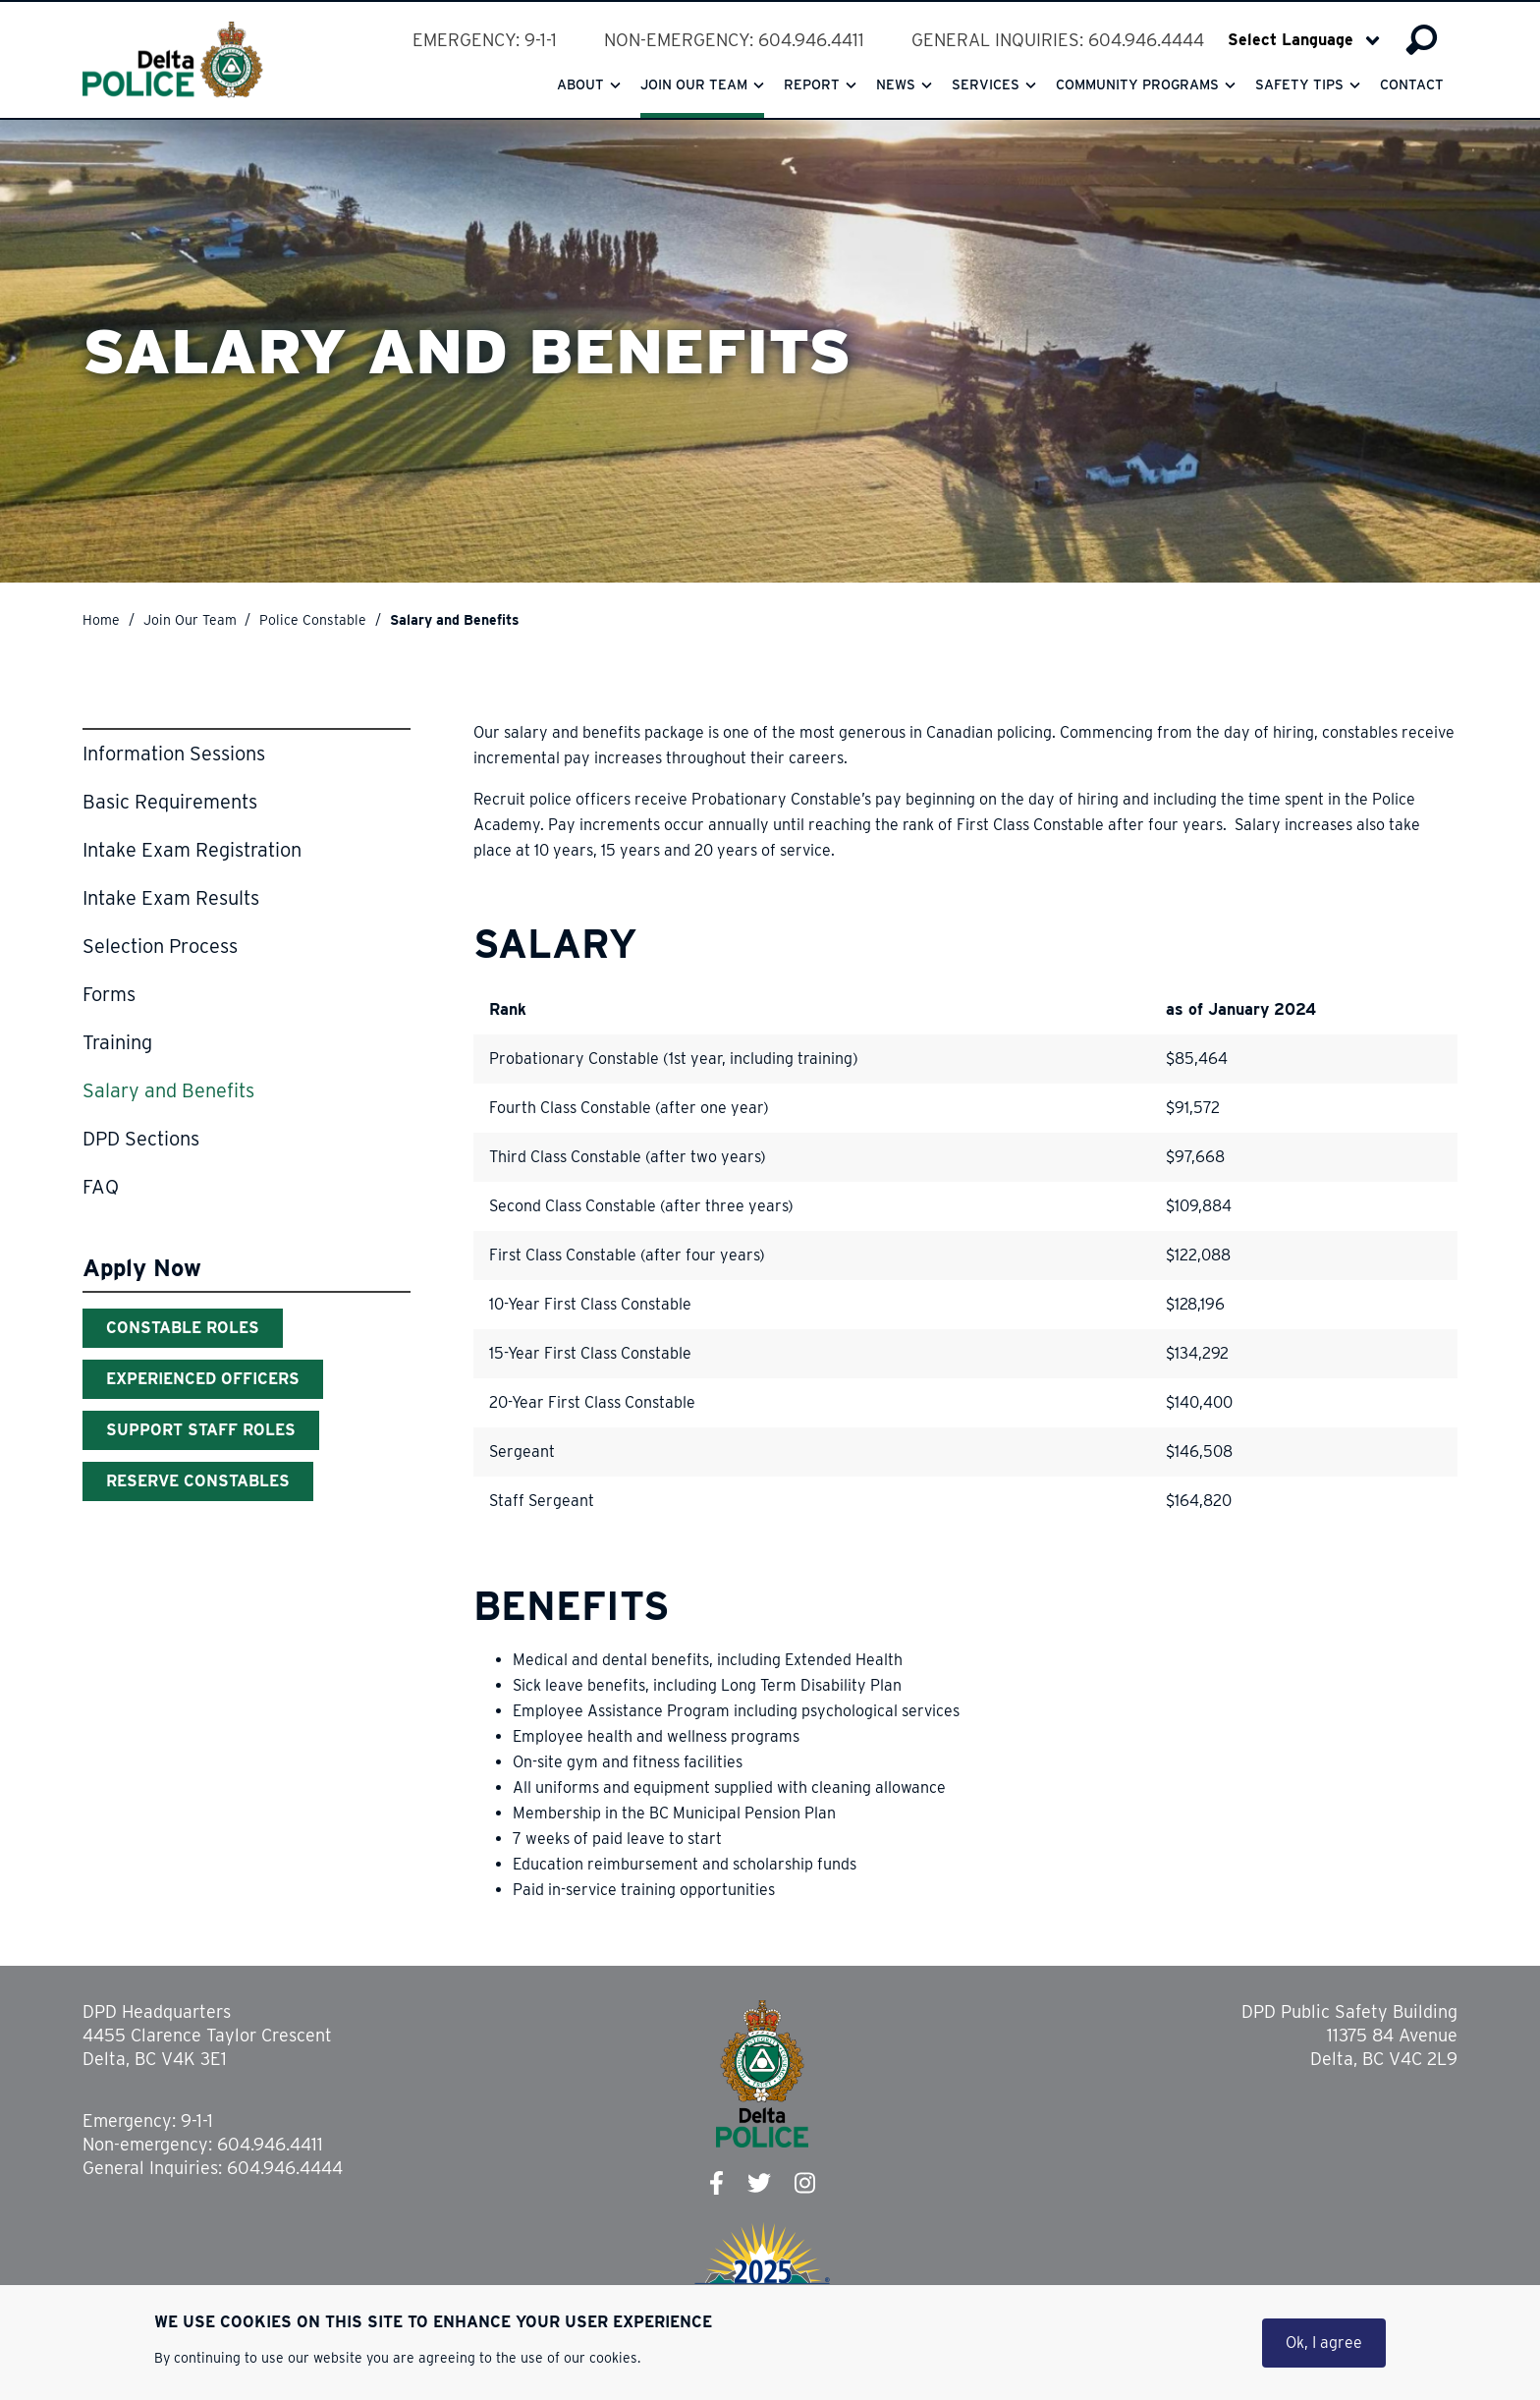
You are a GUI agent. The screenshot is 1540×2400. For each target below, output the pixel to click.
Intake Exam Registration (192, 850)
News (895, 84)
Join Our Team (190, 620)
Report (812, 84)
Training (117, 1042)
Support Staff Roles (201, 1430)
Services (985, 84)
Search (1421, 40)
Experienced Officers (203, 1378)
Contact (1412, 84)
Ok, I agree (1324, 2342)
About (580, 84)
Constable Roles (182, 1327)
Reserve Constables (198, 1481)
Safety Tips (1299, 84)
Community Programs (1137, 84)
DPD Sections (140, 1138)
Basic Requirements (169, 801)
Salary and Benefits (168, 1090)
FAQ (100, 1187)
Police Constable (312, 620)
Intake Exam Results (170, 898)
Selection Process (160, 946)
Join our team (693, 84)
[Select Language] (1304, 40)
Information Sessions (173, 753)
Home (101, 620)
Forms (109, 994)
